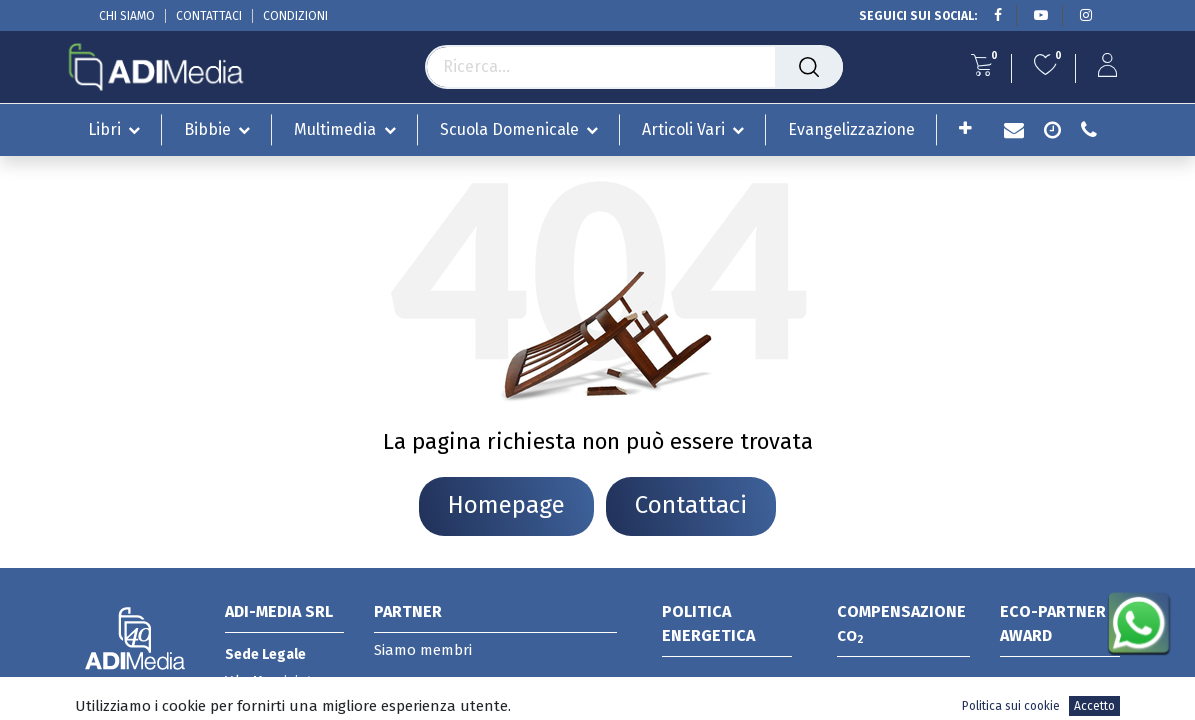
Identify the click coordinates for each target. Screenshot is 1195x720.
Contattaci (691, 505)
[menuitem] (851, 129)
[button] (965, 128)
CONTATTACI (209, 16)
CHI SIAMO (127, 16)
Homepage (506, 505)
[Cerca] (809, 67)
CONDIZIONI (295, 16)
